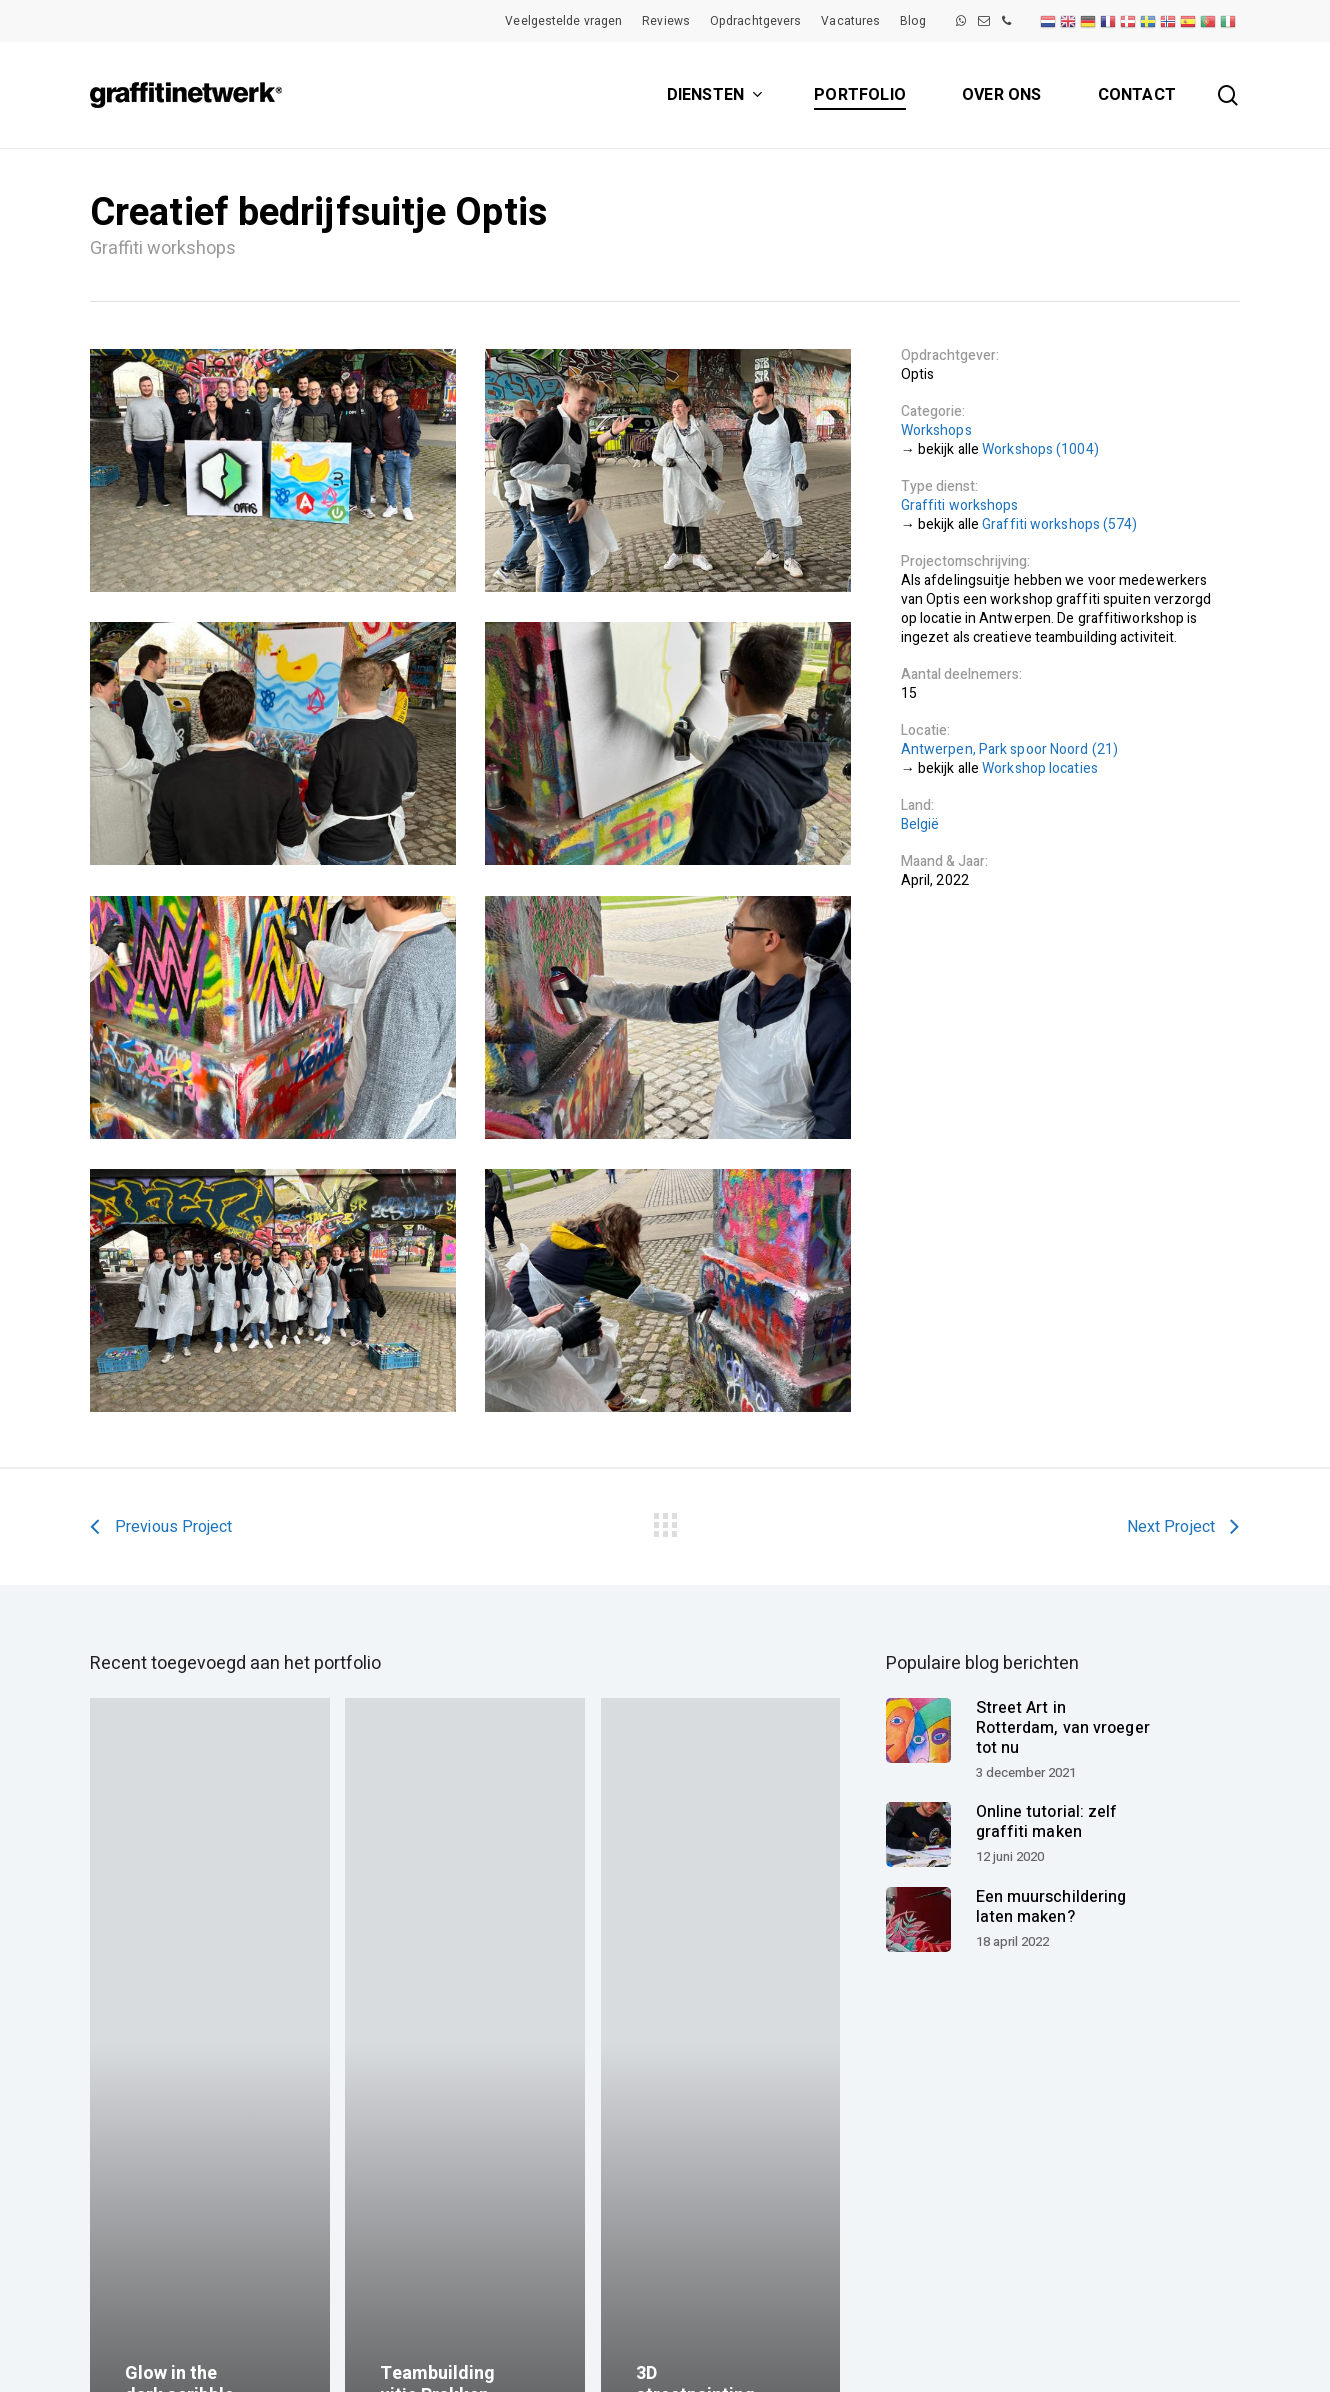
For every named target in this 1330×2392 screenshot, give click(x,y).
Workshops (936, 430)
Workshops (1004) (1040, 449)
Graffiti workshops (960, 505)
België (920, 824)
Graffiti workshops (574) (1059, 524)
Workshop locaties (1040, 768)
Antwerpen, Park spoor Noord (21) (1009, 749)
